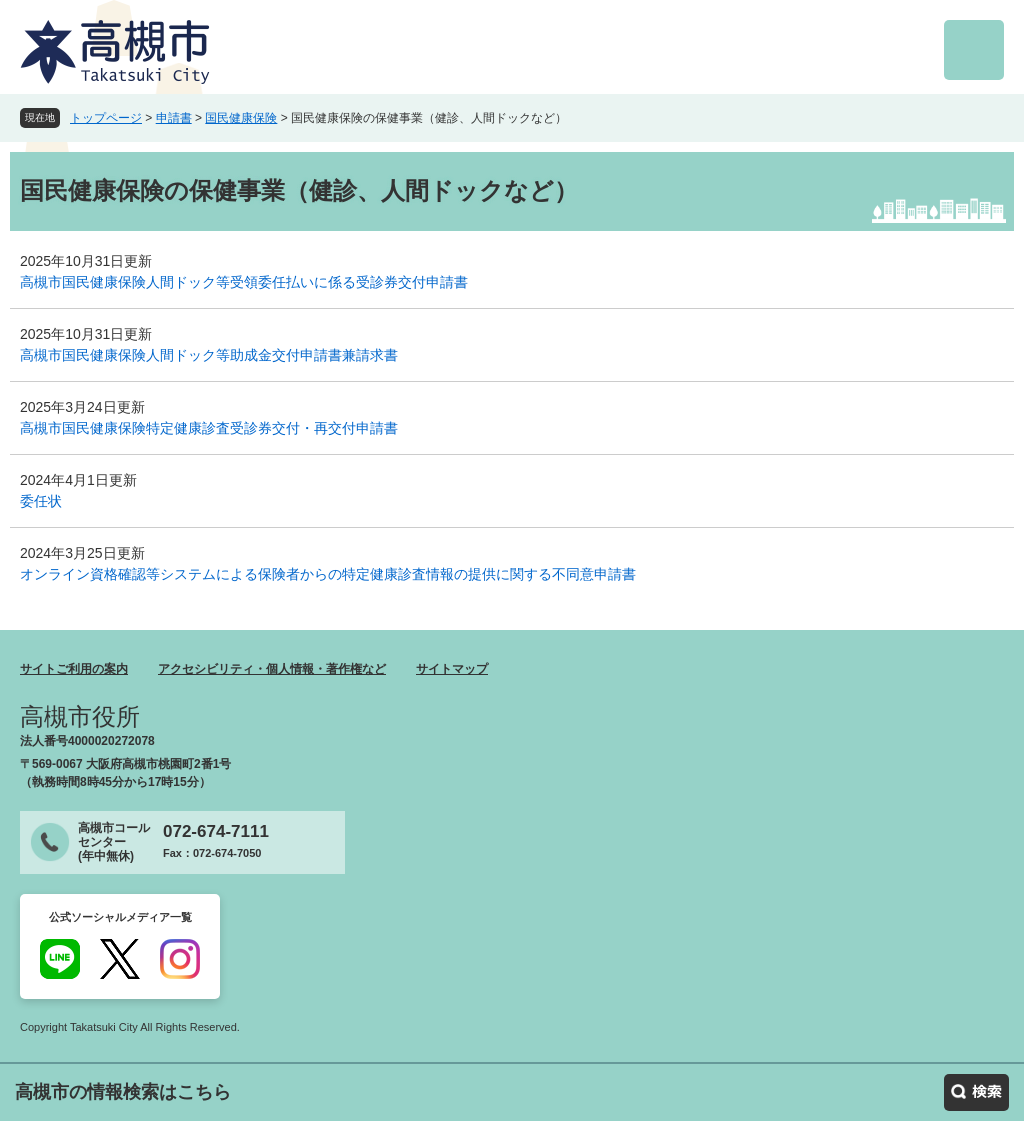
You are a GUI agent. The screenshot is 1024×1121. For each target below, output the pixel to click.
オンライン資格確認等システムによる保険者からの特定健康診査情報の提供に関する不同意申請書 (328, 574)
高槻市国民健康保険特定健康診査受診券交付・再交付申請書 (209, 428)
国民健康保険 (241, 118)
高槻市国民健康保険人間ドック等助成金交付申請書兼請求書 (209, 355)
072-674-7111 (216, 831)
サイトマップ (452, 669)
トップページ (106, 118)
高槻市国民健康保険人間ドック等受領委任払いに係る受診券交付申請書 (244, 282)
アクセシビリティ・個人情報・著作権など (272, 669)
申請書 (174, 118)
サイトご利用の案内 (74, 669)
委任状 (41, 501)
